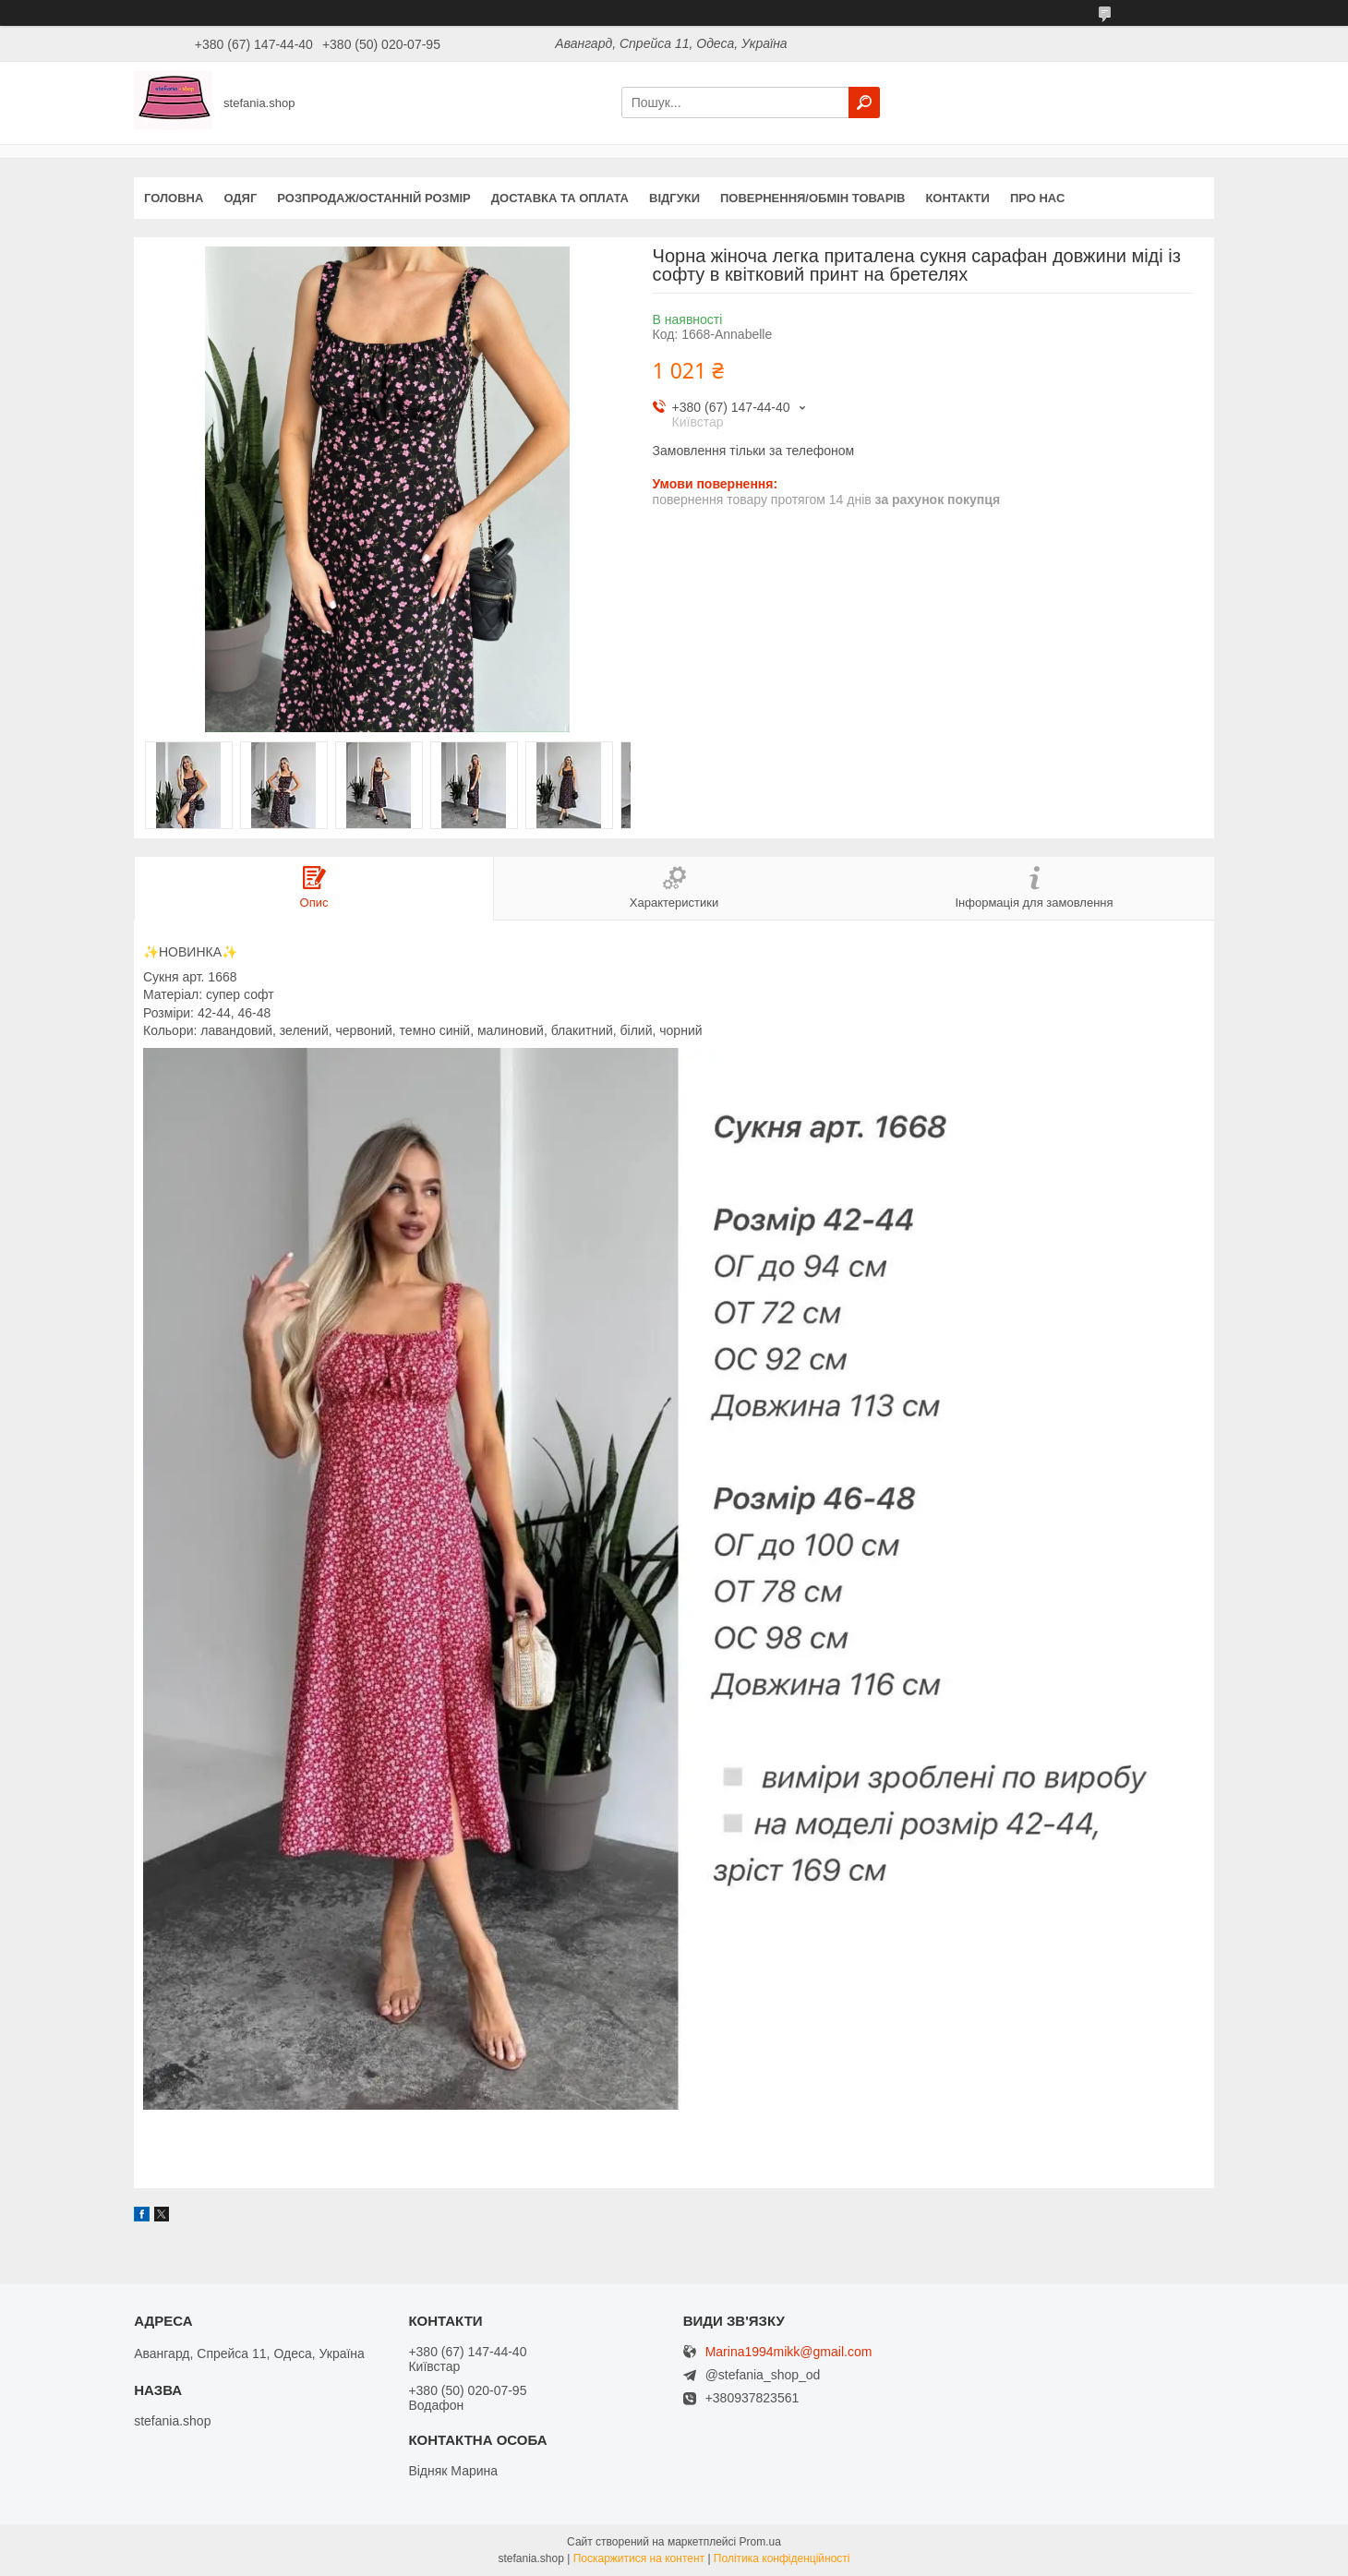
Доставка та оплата (560, 198)
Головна (173, 198)
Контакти (957, 198)
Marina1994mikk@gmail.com (789, 2352)
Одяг (240, 198)
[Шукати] (864, 102)
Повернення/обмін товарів (812, 198)
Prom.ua (760, 2541)
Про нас (1037, 198)
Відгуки (674, 198)
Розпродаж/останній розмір (373, 198)
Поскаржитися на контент (638, 2558)
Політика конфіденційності (782, 2558)
